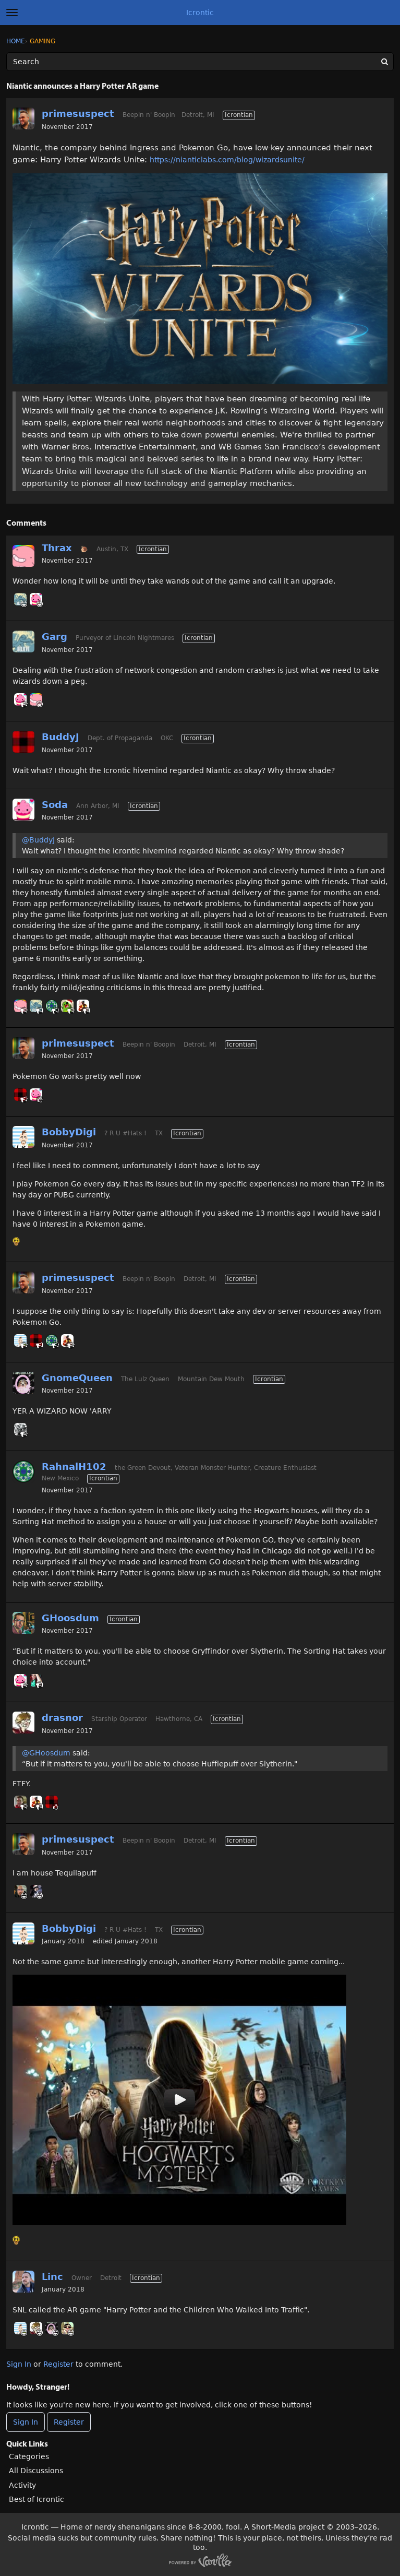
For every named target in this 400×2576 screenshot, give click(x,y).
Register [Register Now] (69, 2422)
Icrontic (200, 12)
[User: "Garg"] (20, 599)
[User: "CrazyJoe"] (20, 1802)
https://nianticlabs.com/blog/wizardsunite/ (227, 160)
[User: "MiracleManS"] (36, 1891)
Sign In (18, 2364)
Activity (22, 2485)
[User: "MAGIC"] (20, 1429)
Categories (29, 2456)
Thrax (57, 547)
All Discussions (36, 2470)
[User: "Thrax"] (23, 556)
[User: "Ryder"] (20, 1891)
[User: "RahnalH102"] (51, 1006)
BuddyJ (60, 736)
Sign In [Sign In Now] (25, 2422)
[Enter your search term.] (200, 61)
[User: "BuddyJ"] (23, 742)
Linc (52, 2276)
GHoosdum (70, 1617)
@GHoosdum (46, 1753)
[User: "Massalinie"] (83, 1006)
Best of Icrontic (36, 2499)
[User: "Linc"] (23, 2282)
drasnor (62, 1717)
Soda (55, 804)
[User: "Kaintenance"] (36, 1680)
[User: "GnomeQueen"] (23, 1383)
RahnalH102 (74, 1466)
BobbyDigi (69, 1131)
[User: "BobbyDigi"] (23, 1137)
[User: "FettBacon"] (67, 2328)
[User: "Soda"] (36, 599)
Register (58, 2364)
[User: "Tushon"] (67, 1006)
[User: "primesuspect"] (23, 118)
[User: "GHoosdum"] (23, 1623)
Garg (54, 636)
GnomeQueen (77, 1377)
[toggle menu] (12, 12)
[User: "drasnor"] (23, 1723)
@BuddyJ (38, 840)
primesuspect (78, 113)
